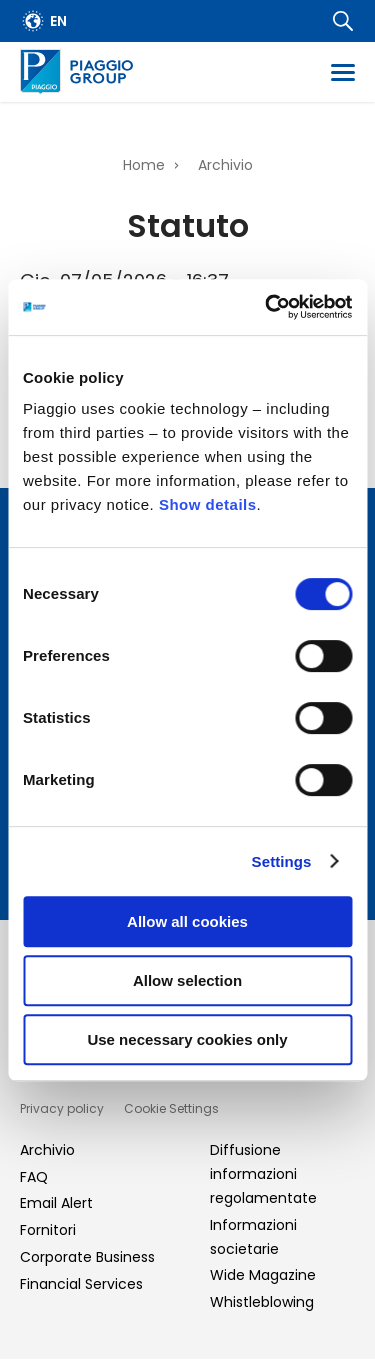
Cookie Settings (171, 1108)
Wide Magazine (263, 1275)
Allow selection (187, 980)
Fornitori (48, 1230)
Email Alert (56, 1203)
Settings (282, 861)
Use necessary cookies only (187, 1039)
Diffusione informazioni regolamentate (263, 1174)
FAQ (34, 1177)
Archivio (225, 165)
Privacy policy (62, 1108)
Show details (208, 504)
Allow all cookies (187, 921)
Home (144, 165)
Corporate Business (87, 1257)
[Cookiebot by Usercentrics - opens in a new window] (267, 307)
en (58, 21)
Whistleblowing (262, 1302)
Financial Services (81, 1284)
